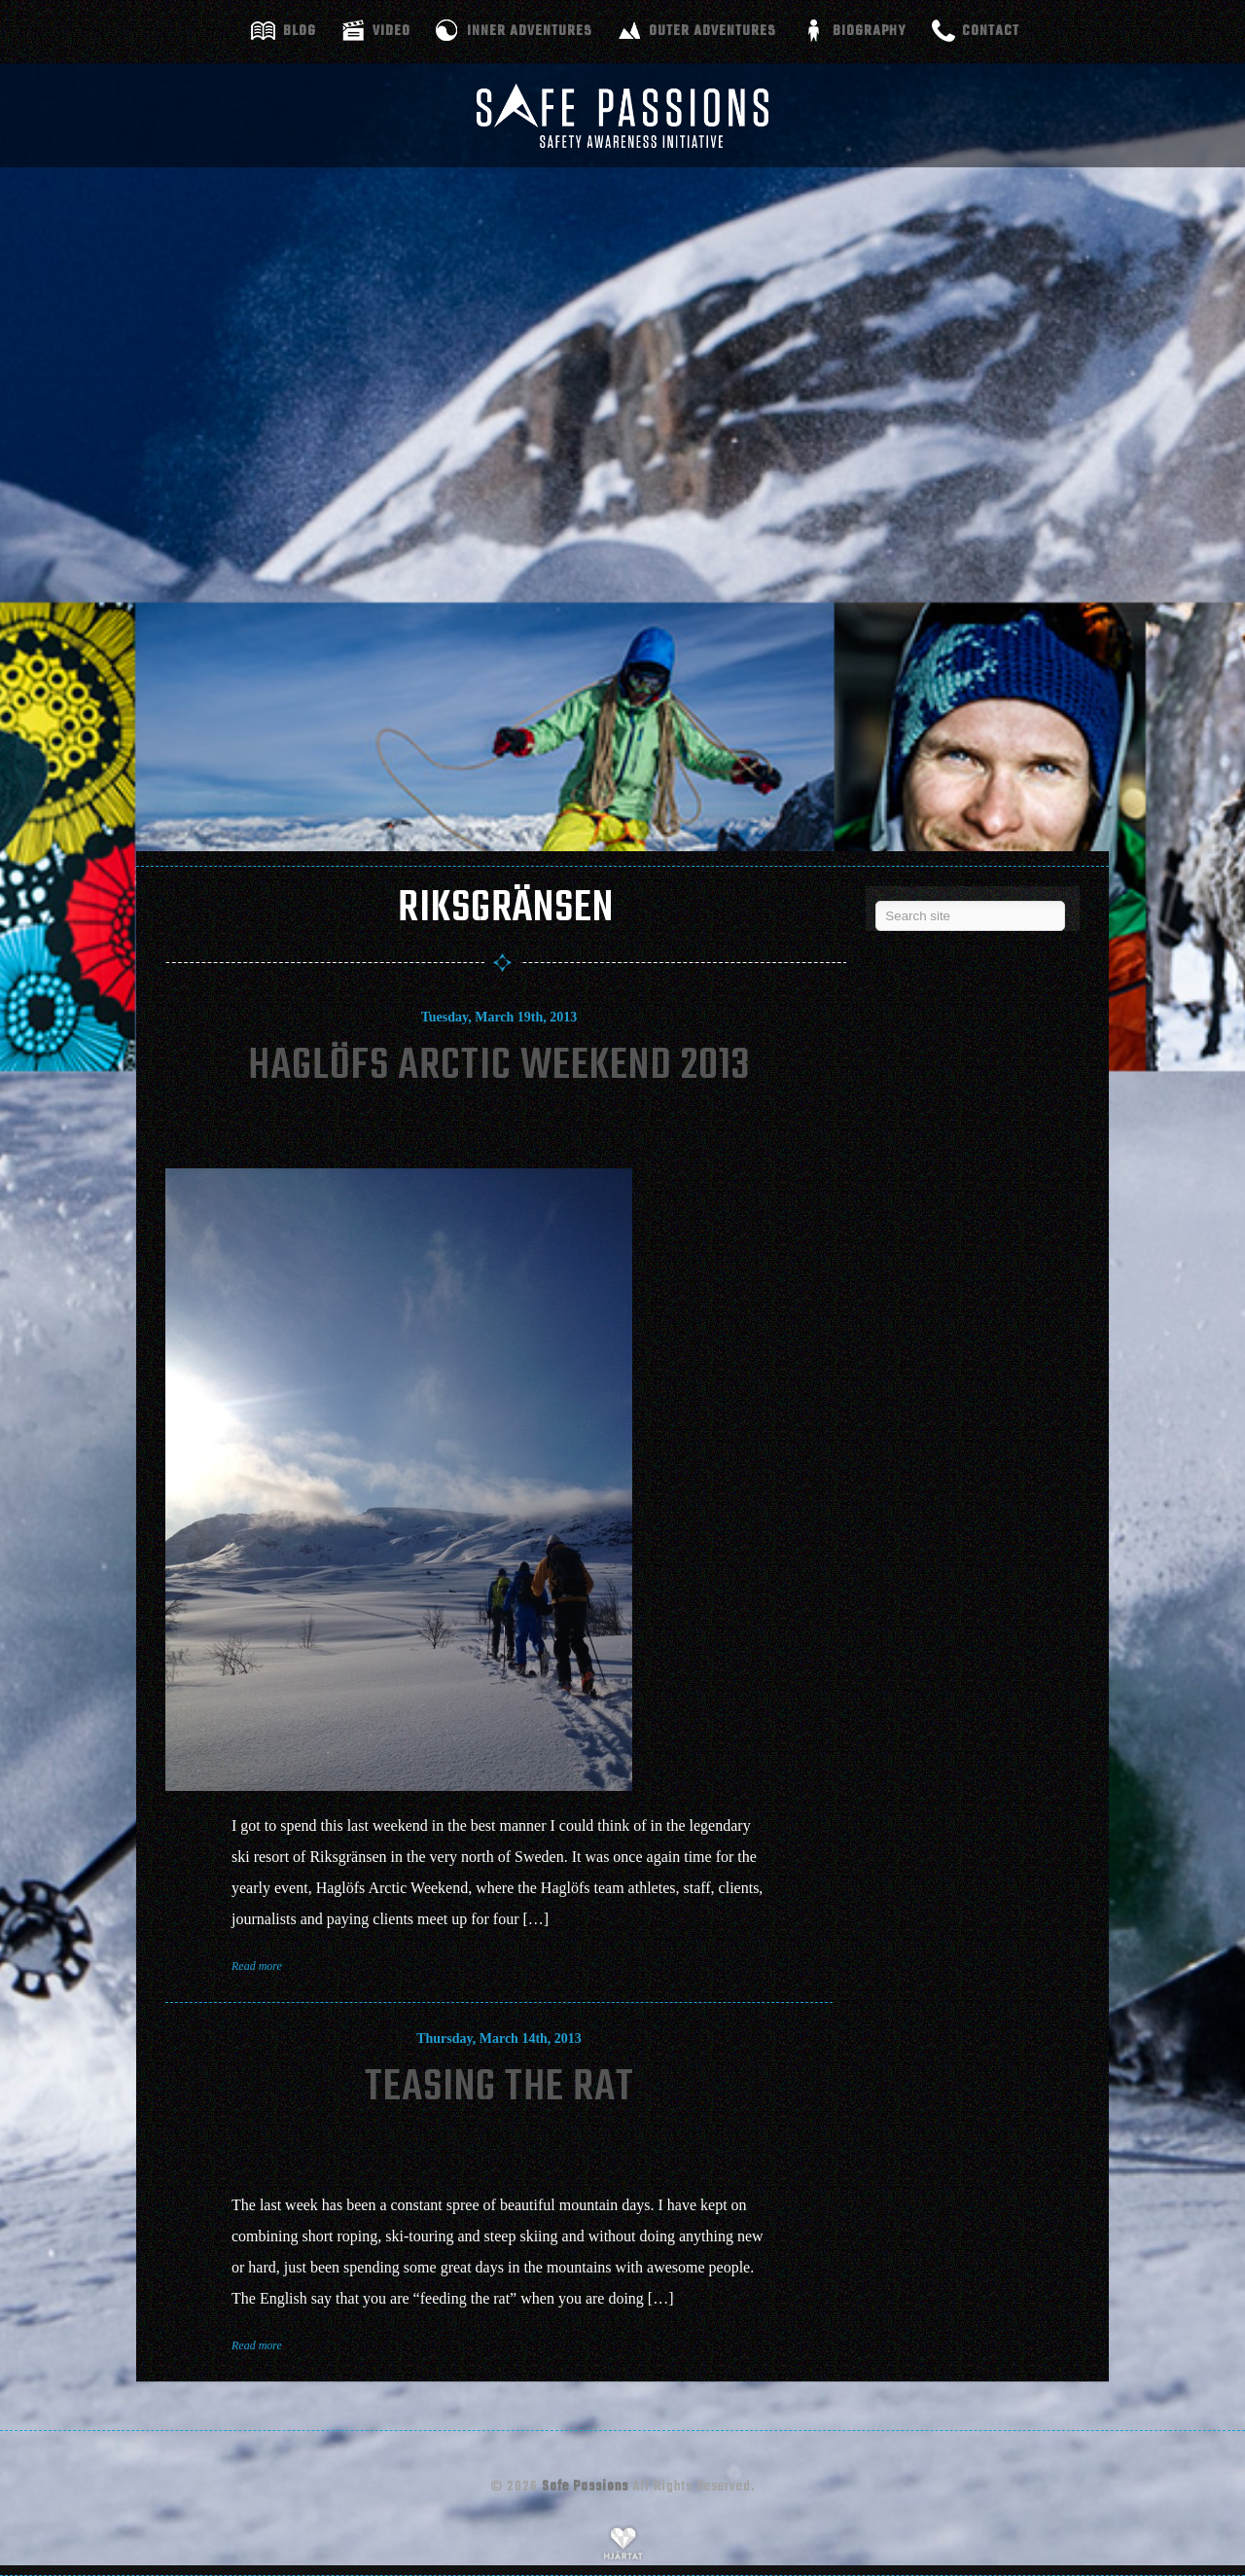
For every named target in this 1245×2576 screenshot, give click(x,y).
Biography (869, 31)
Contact (990, 31)
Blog (299, 31)
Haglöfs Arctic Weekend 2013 (499, 1066)
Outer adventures (712, 31)
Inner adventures (529, 31)
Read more (256, 1966)
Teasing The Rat (499, 2088)
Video (391, 31)
